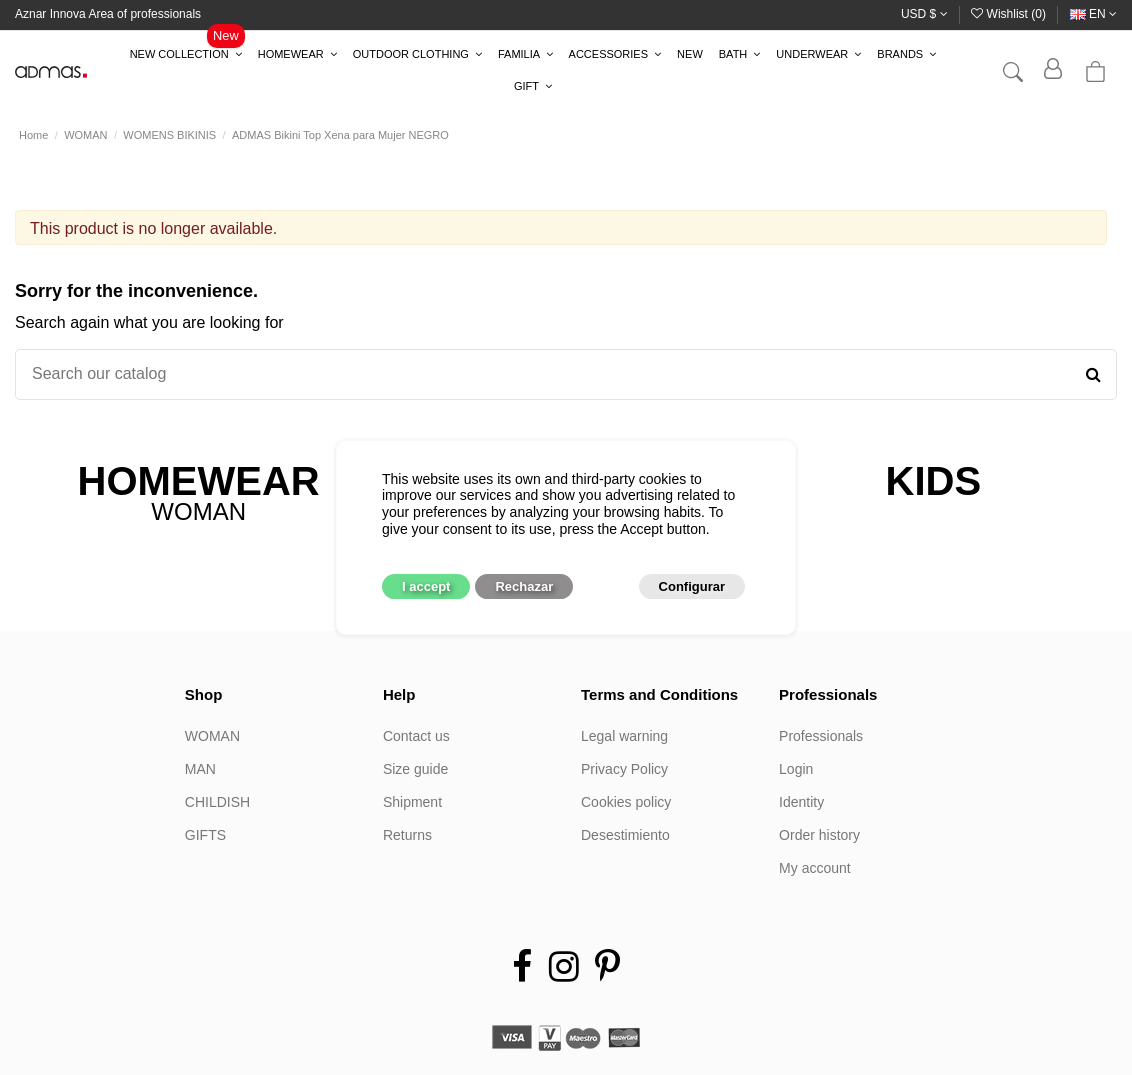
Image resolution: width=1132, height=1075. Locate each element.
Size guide (415, 769)
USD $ (924, 14)
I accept (426, 586)
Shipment (412, 802)
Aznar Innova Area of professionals (108, 14)
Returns (407, 835)
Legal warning (624, 736)
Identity (801, 802)
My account (815, 868)
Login (796, 769)
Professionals (821, 736)
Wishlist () (1010, 14)
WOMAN (212, 736)
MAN (200, 769)
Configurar (692, 586)
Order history (819, 835)
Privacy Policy (624, 769)
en (1093, 14)
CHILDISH (217, 802)
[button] (186, 55)
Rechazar (524, 586)
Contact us (416, 736)
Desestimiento (625, 835)
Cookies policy (626, 802)
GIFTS (205, 835)
